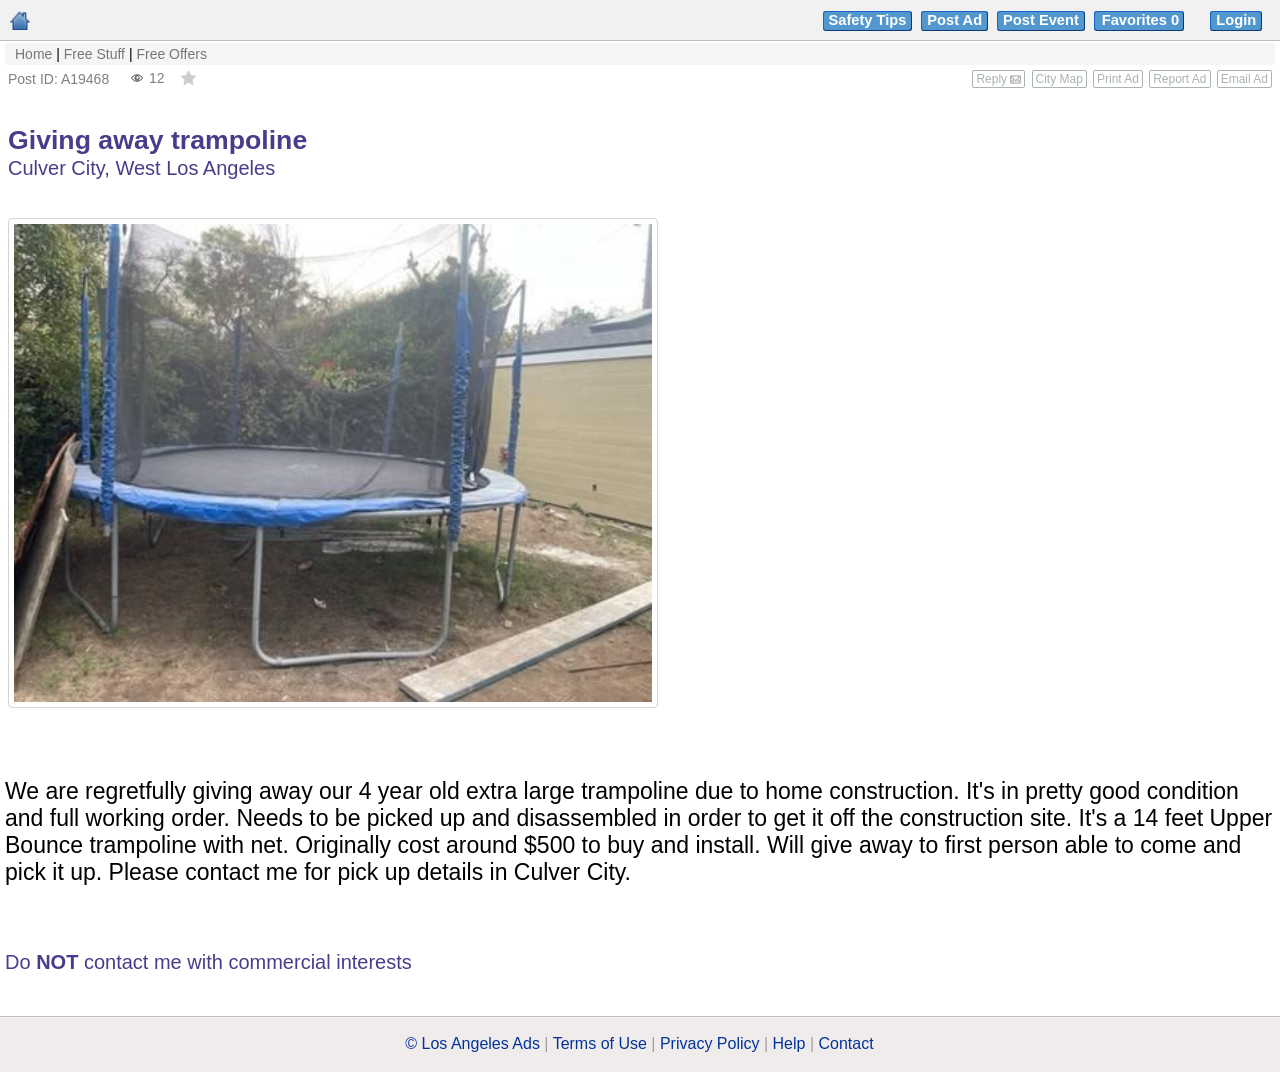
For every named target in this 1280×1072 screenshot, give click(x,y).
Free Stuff (94, 54)
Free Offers (171, 54)
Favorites (1142, 20)
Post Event (1041, 20)
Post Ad (954, 20)
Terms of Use (600, 1043)
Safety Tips (868, 20)
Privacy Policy (710, 1043)
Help (789, 1043)
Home (33, 54)
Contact (846, 1043)
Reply (998, 79)
